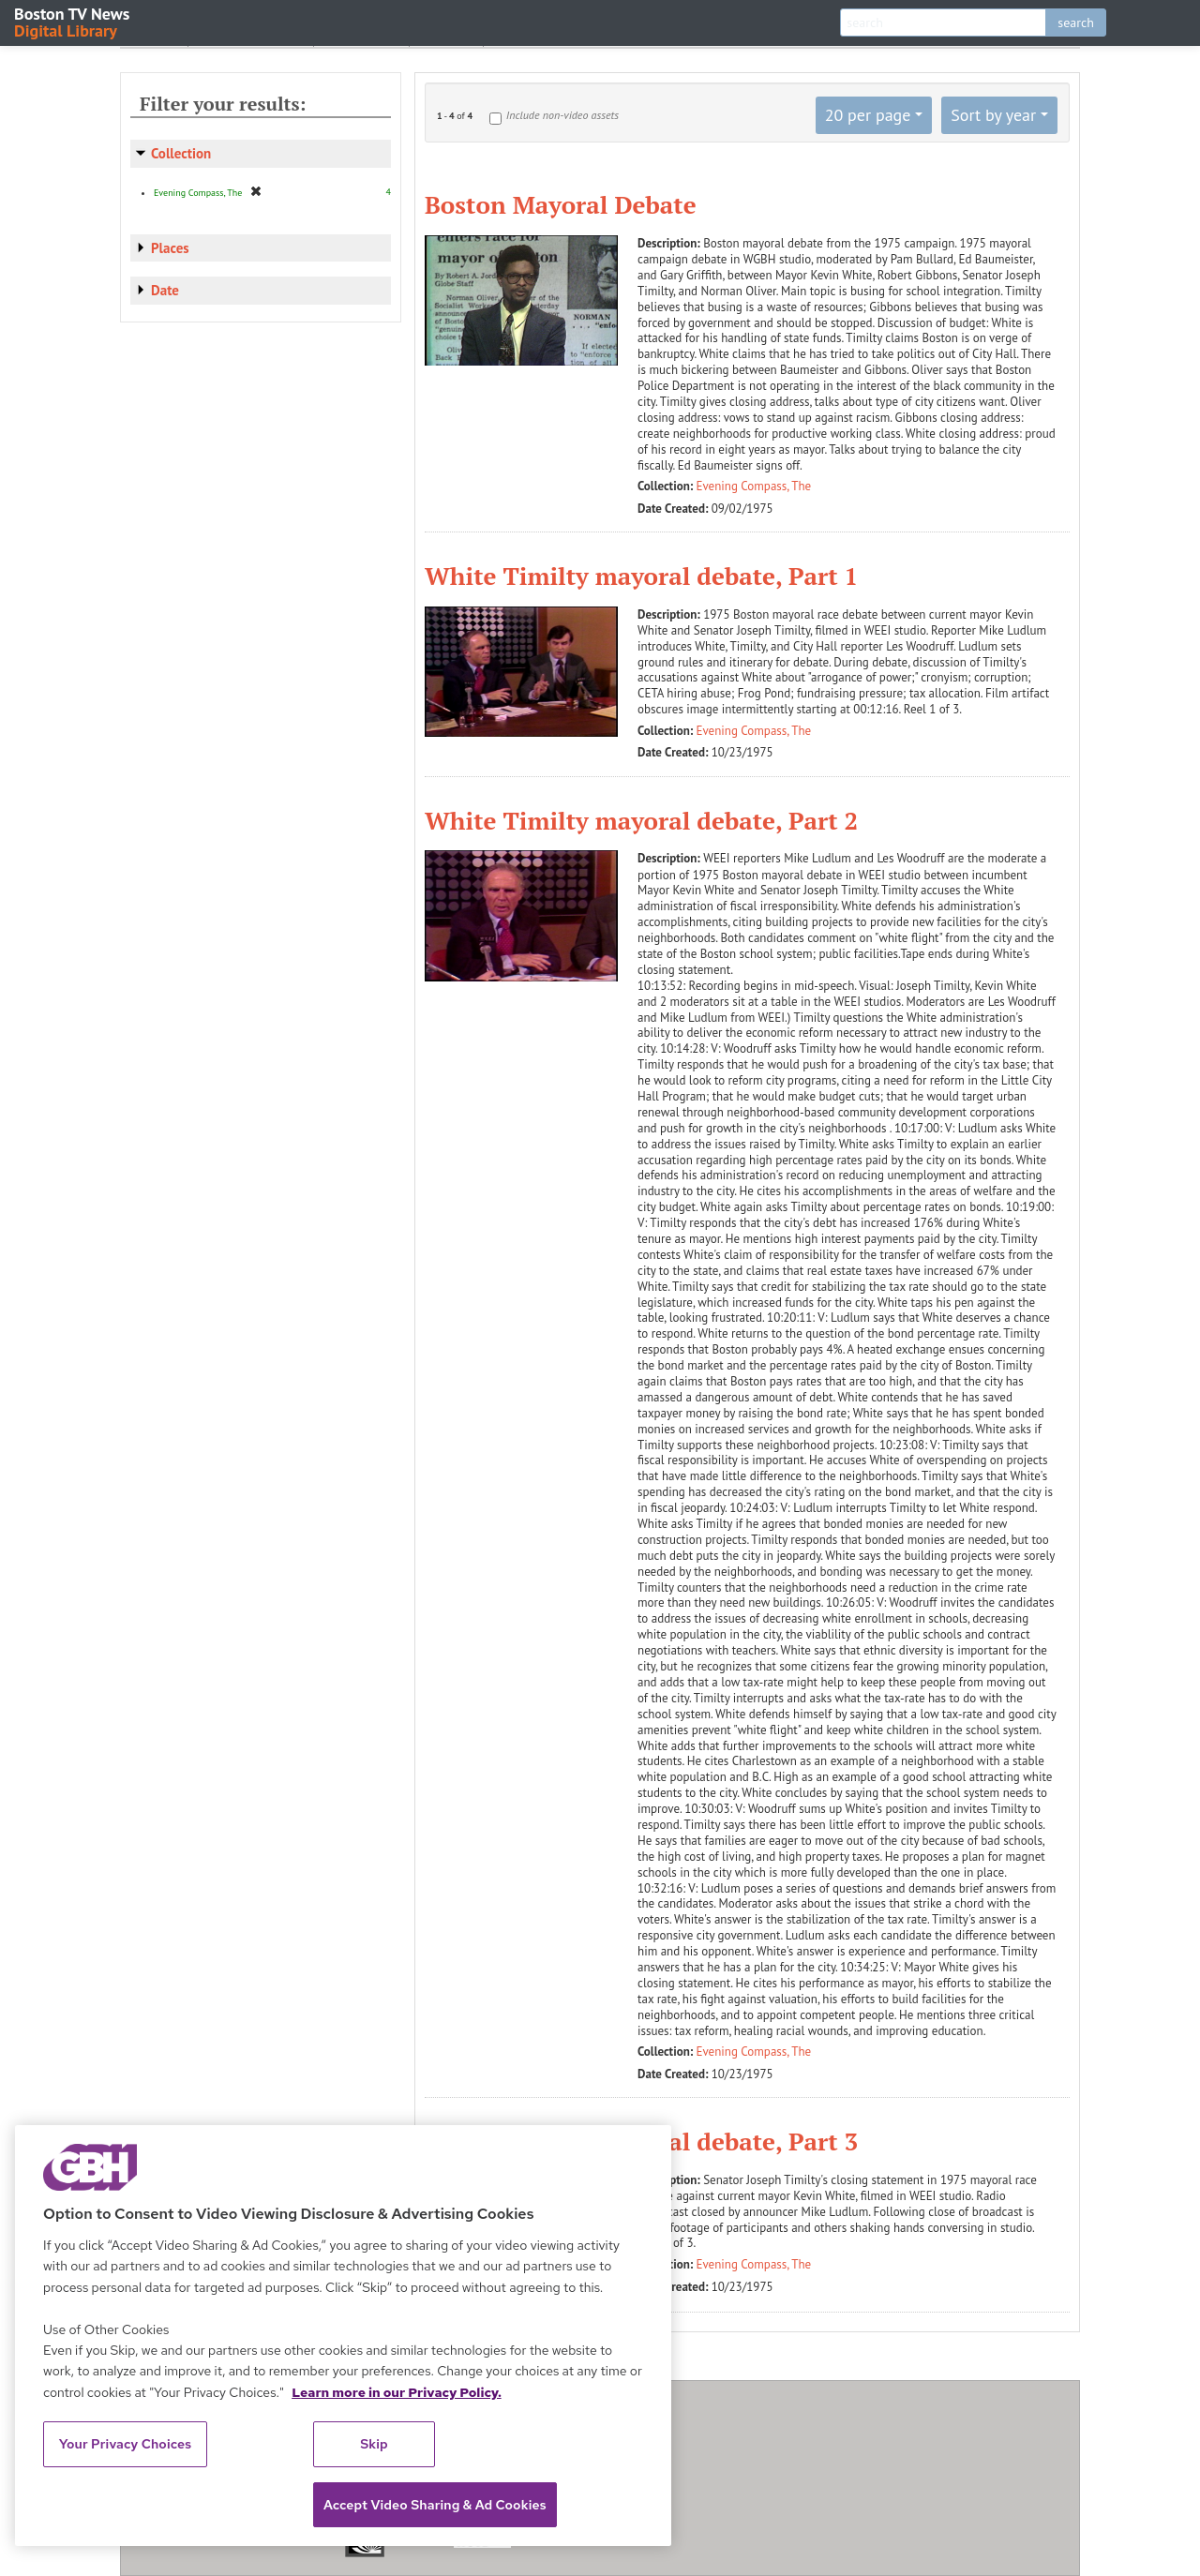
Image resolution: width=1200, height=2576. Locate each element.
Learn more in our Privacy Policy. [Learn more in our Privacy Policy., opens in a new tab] (397, 2392)
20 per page (868, 115)
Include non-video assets (562, 115)
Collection (181, 153)
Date (165, 290)
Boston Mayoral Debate (561, 204)
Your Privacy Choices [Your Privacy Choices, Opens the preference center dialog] (125, 2443)
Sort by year (993, 115)
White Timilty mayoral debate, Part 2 (641, 820)
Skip (374, 2443)
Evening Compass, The (754, 486)
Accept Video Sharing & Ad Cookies (435, 2504)
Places (170, 248)
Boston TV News (73, 21)
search (1076, 22)
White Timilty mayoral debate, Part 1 (641, 576)
